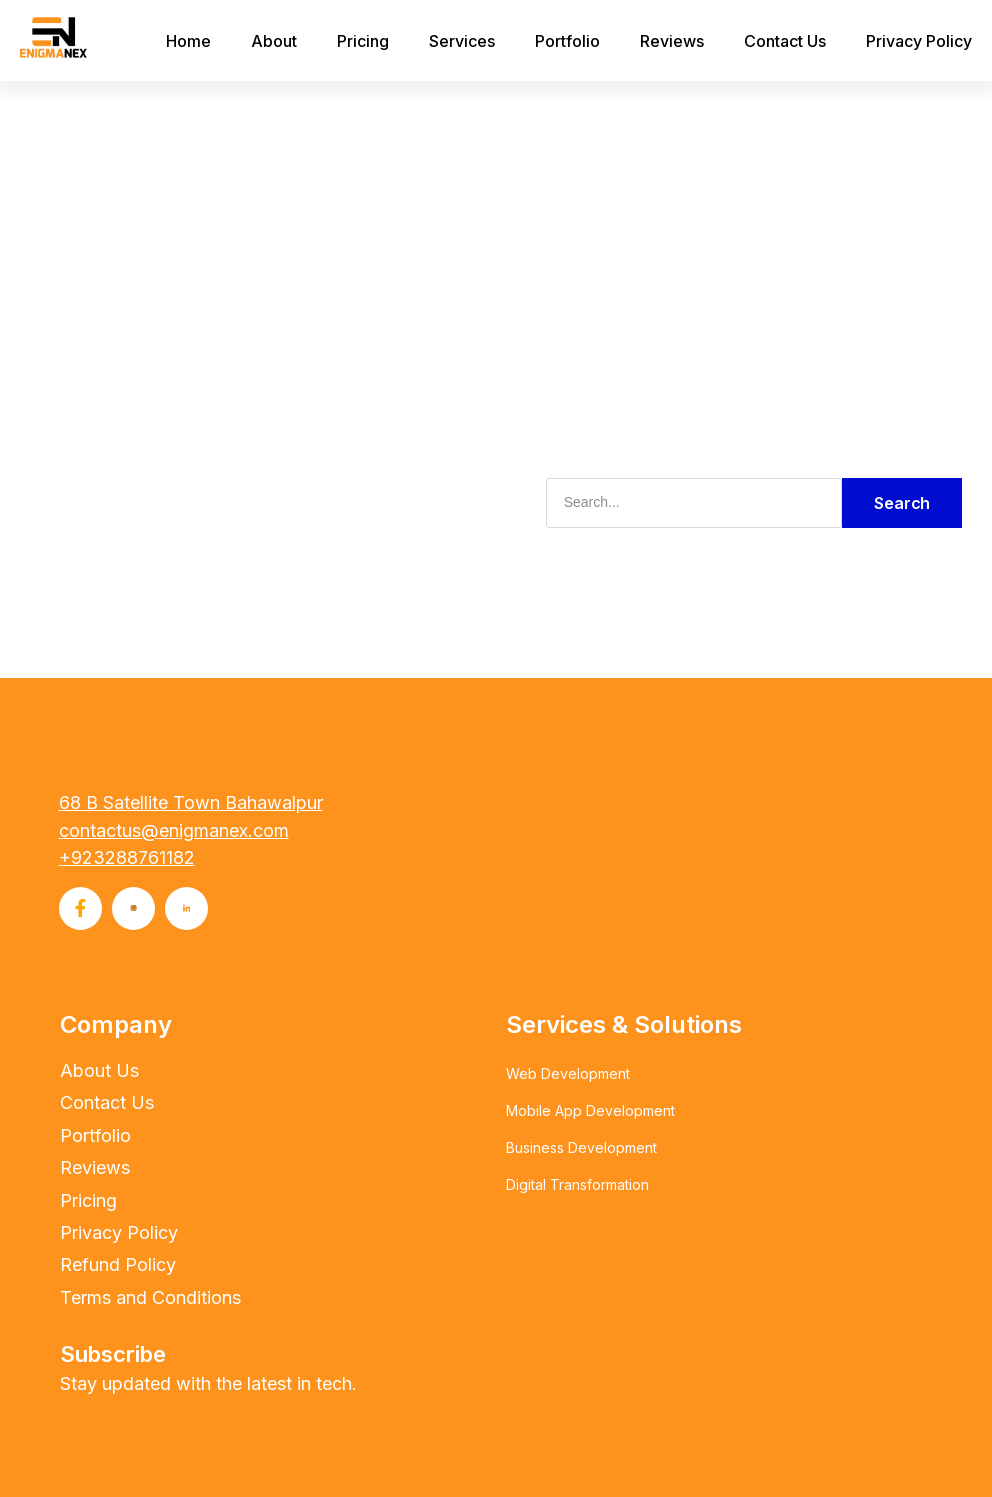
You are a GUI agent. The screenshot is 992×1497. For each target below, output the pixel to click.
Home (188, 41)
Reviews (672, 41)
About (274, 41)
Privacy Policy (919, 41)
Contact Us (785, 41)
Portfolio (567, 41)
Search (902, 502)
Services (462, 41)
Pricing (363, 41)
